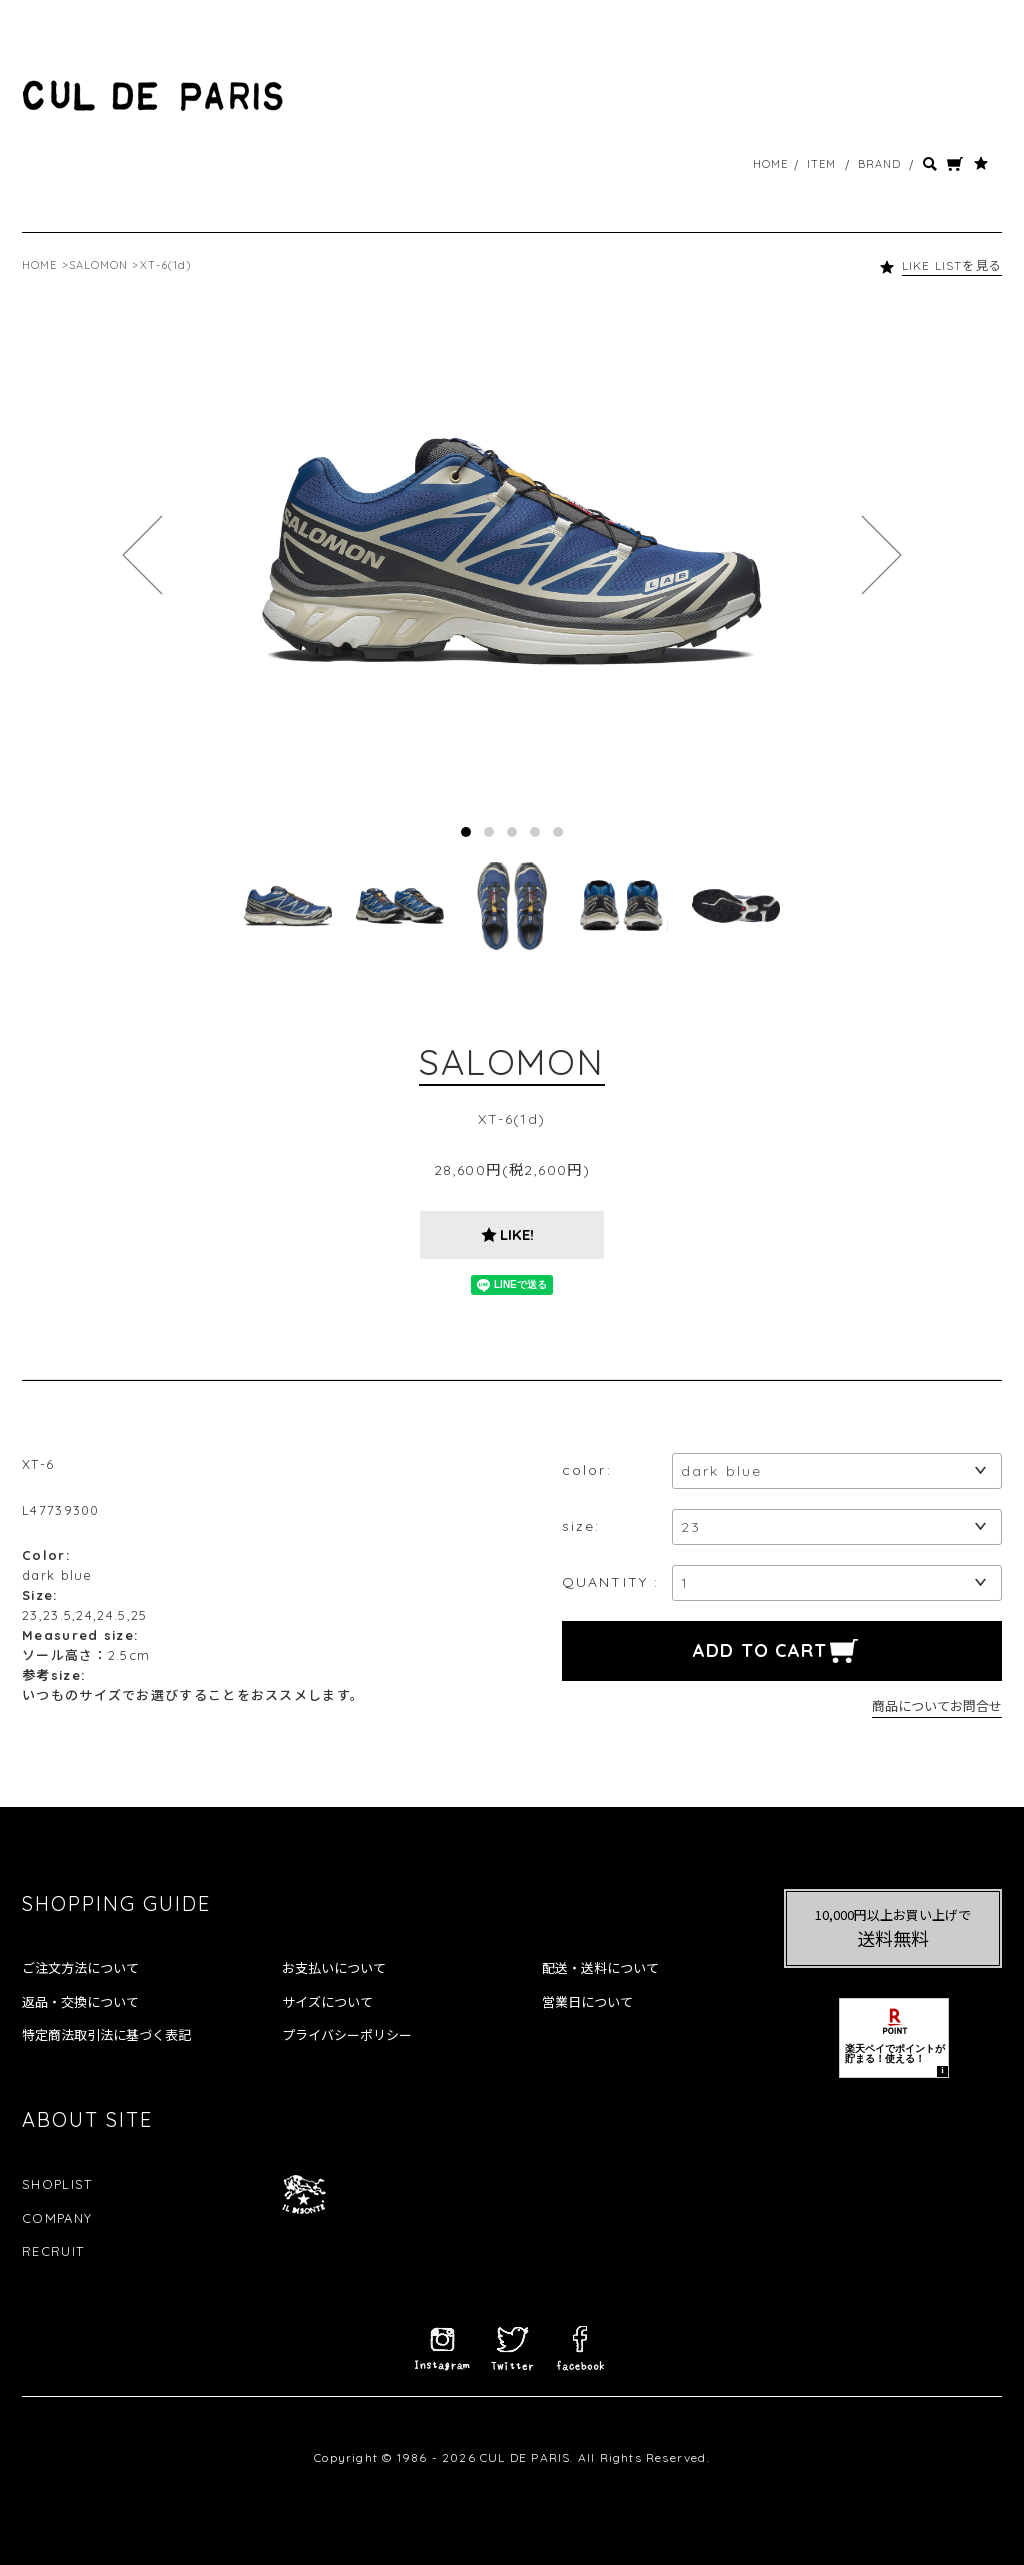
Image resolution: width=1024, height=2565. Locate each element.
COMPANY (57, 2218)
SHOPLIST (57, 2184)
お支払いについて (334, 1968)
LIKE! (517, 1234)
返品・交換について (80, 2002)
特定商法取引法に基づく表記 (106, 2035)
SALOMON (99, 265)
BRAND (880, 164)
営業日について (587, 2002)
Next (881, 555)
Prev (142, 555)
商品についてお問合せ (937, 1705)
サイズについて (327, 2002)
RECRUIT (53, 2251)
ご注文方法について (80, 1968)
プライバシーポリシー (347, 2035)
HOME (770, 164)
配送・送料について (600, 1968)
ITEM (821, 164)
